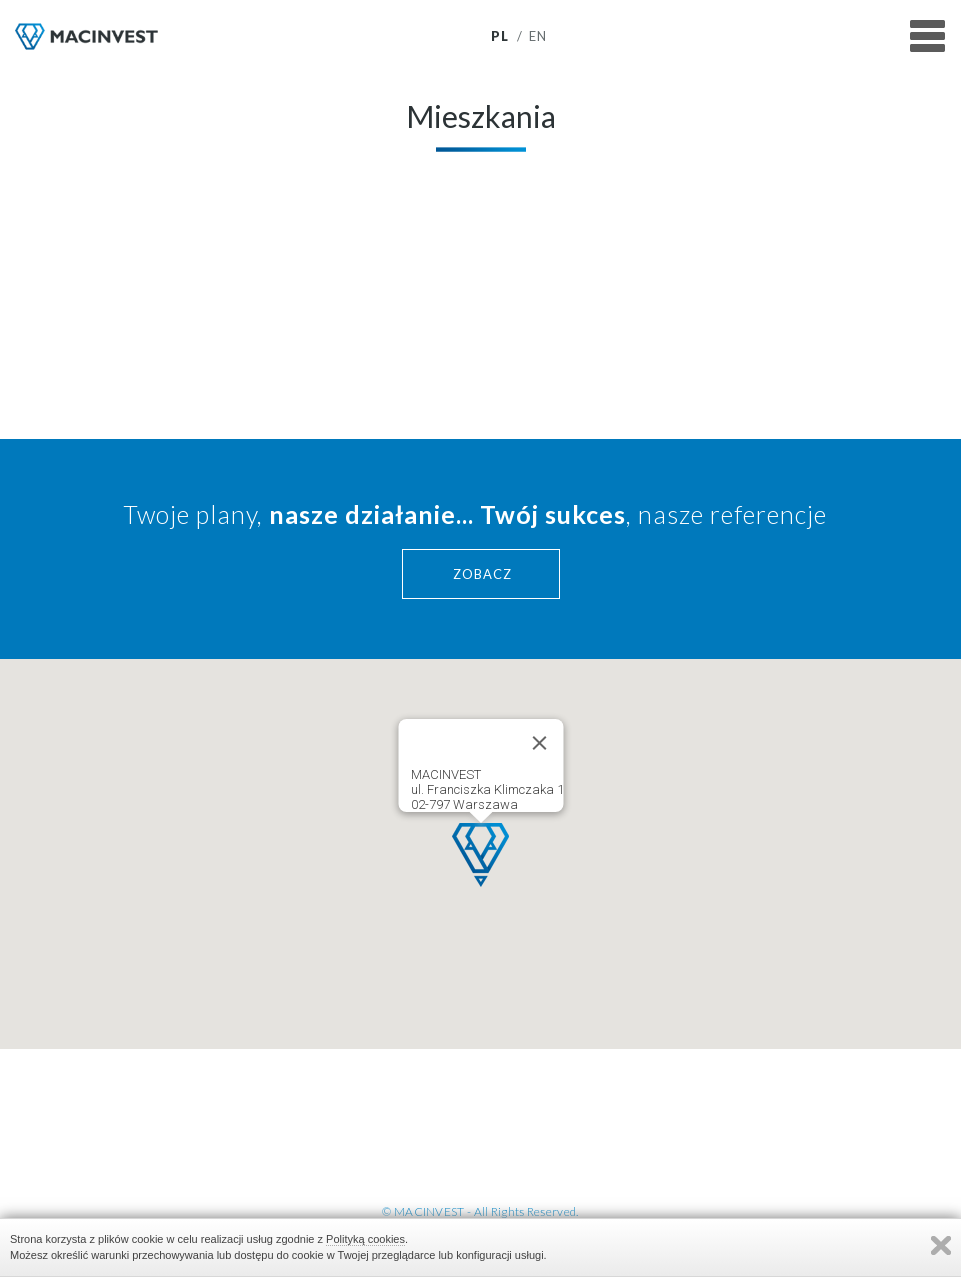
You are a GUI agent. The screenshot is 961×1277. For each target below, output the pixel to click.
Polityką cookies (365, 1239)
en (538, 36)
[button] (480, 855)
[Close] (539, 743)
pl (500, 36)
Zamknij (941, 1245)
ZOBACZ (482, 574)
